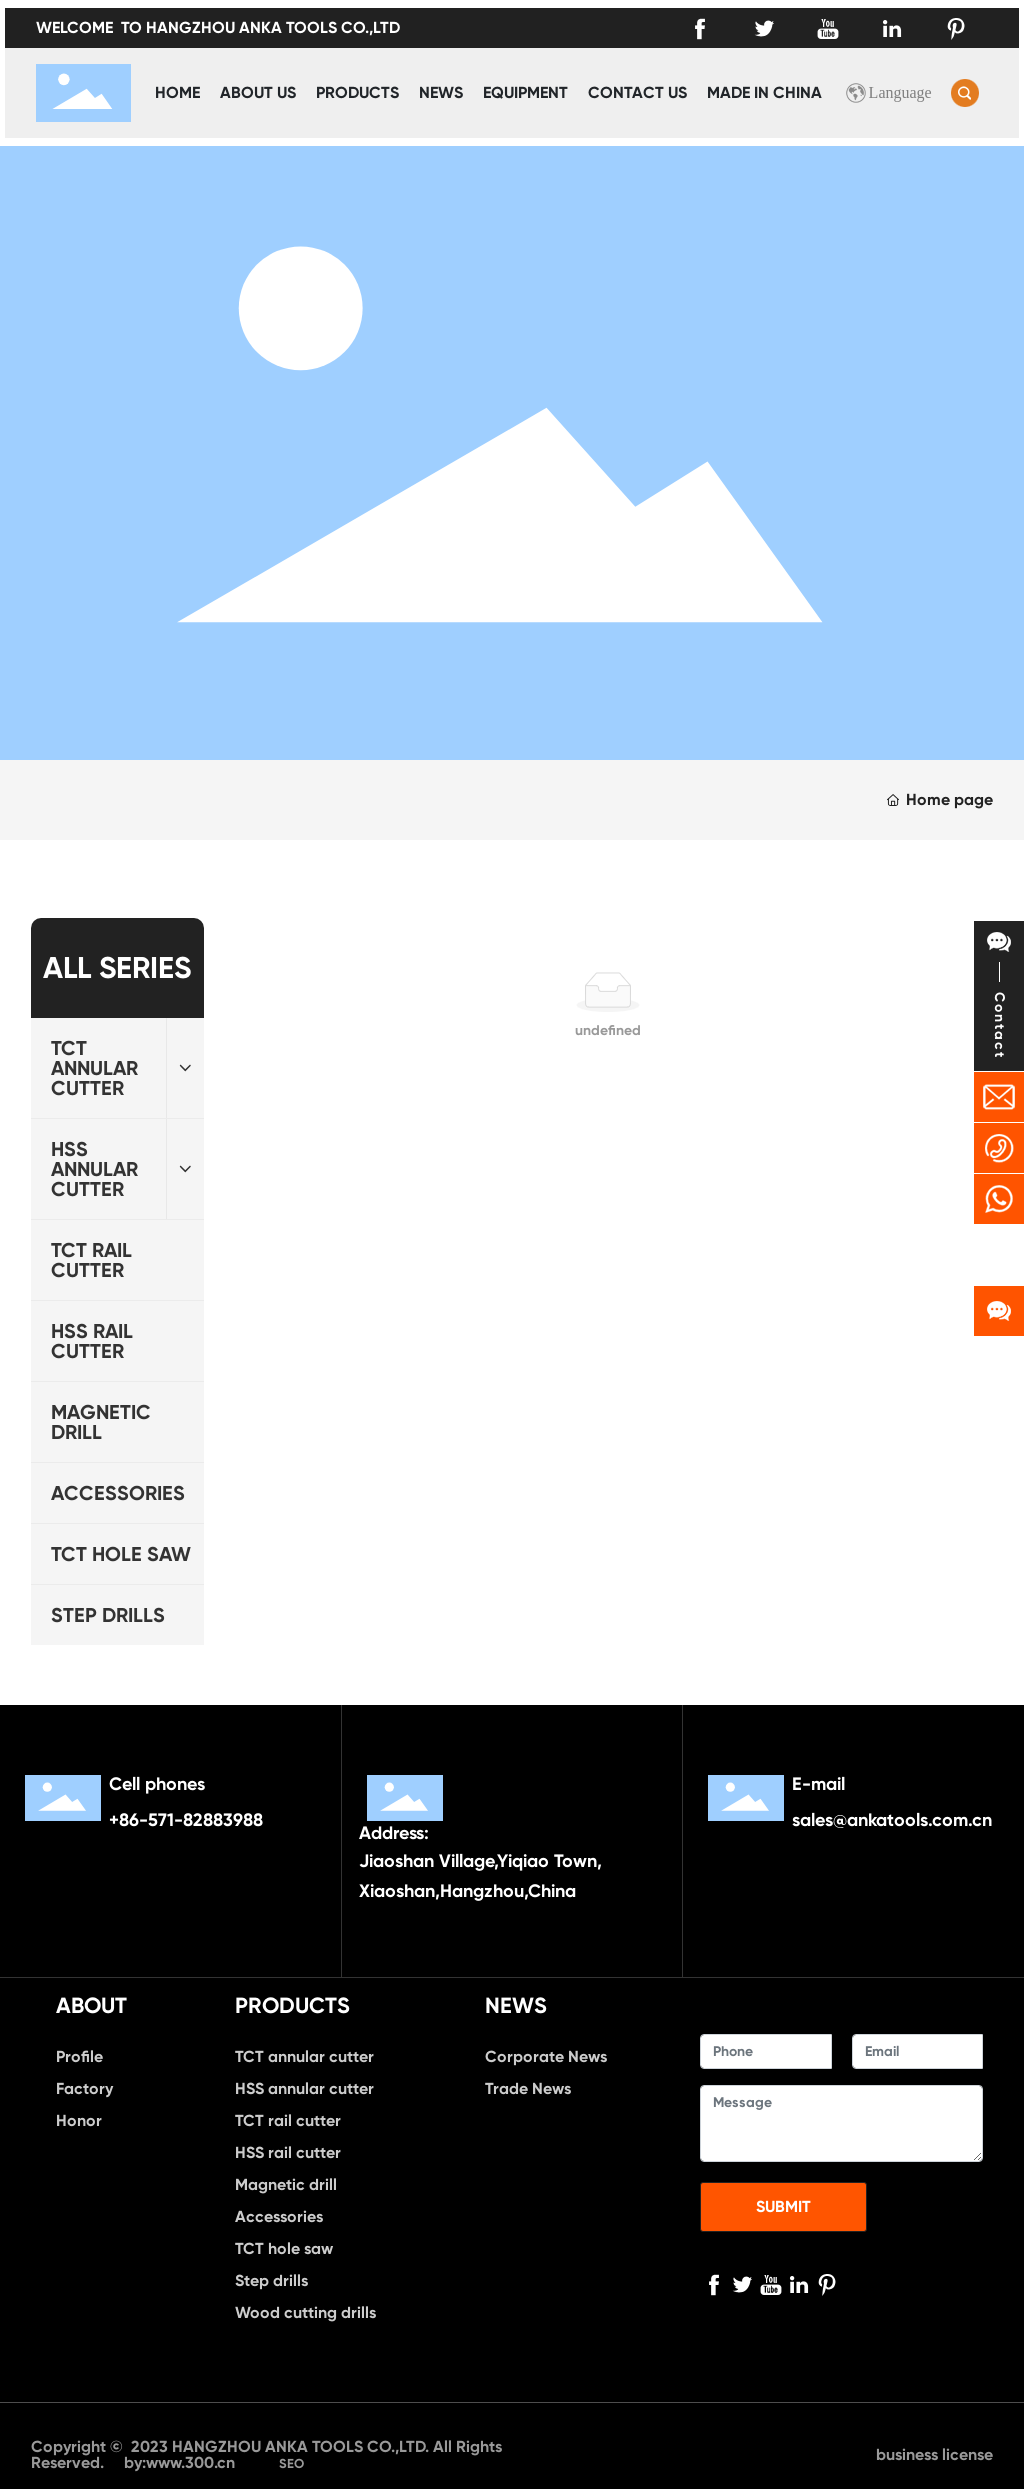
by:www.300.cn (181, 2462)
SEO (291, 2463)
